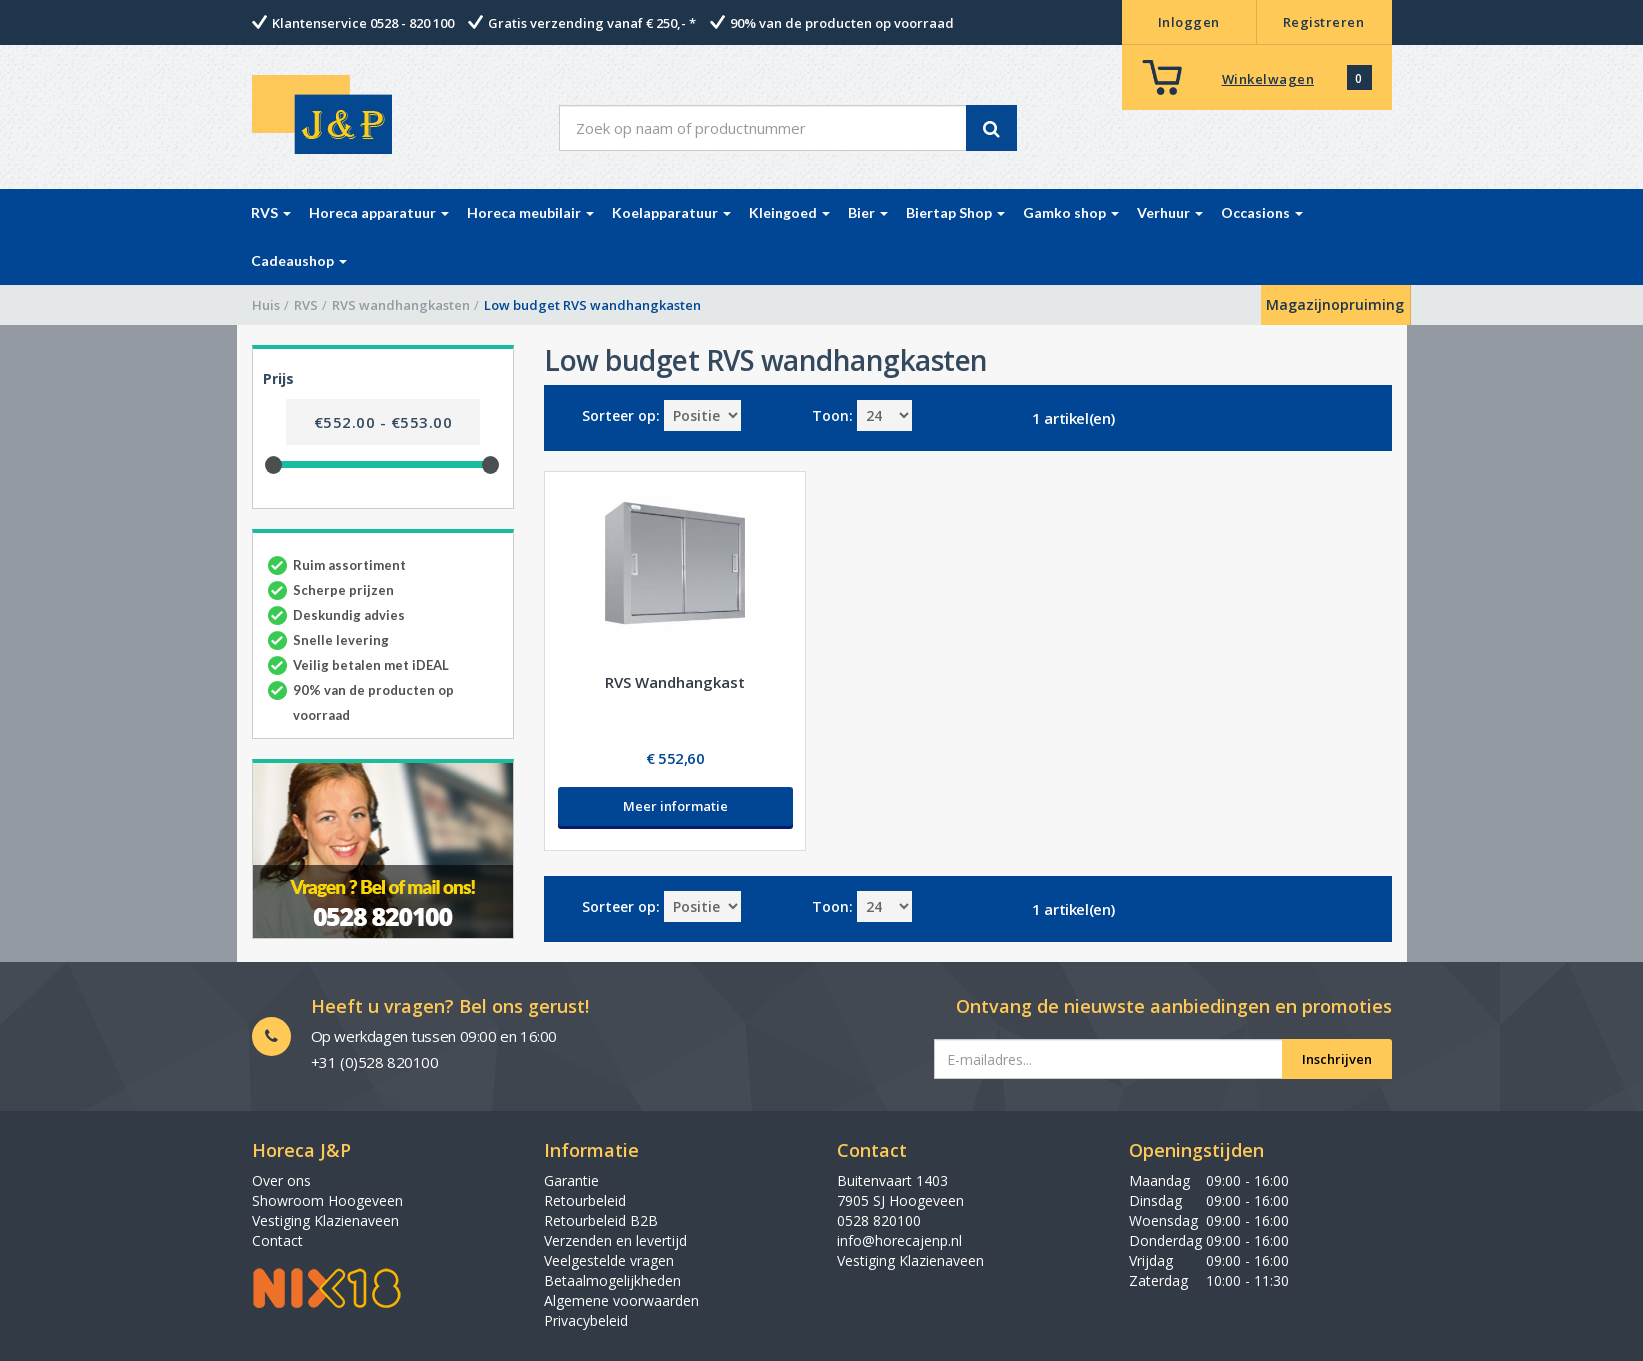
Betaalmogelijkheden (612, 1280)
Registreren (1324, 22)
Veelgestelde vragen (609, 1260)
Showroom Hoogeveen (327, 1200)
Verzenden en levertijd (615, 1240)
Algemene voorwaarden (621, 1300)
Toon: (832, 415)
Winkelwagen (1268, 79)
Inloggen (1189, 22)
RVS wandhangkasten (401, 305)
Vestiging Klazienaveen (325, 1220)
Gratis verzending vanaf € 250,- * (592, 23)
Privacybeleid (586, 1320)
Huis (266, 305)
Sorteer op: (621, 415)
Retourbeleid (585, 1200)
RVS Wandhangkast (675, 682)
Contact (277, 1240)
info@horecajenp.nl (899, 1240)
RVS (306, 305)
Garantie (571, 1180)
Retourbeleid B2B (601, 1220)
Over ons (281, 1180)
